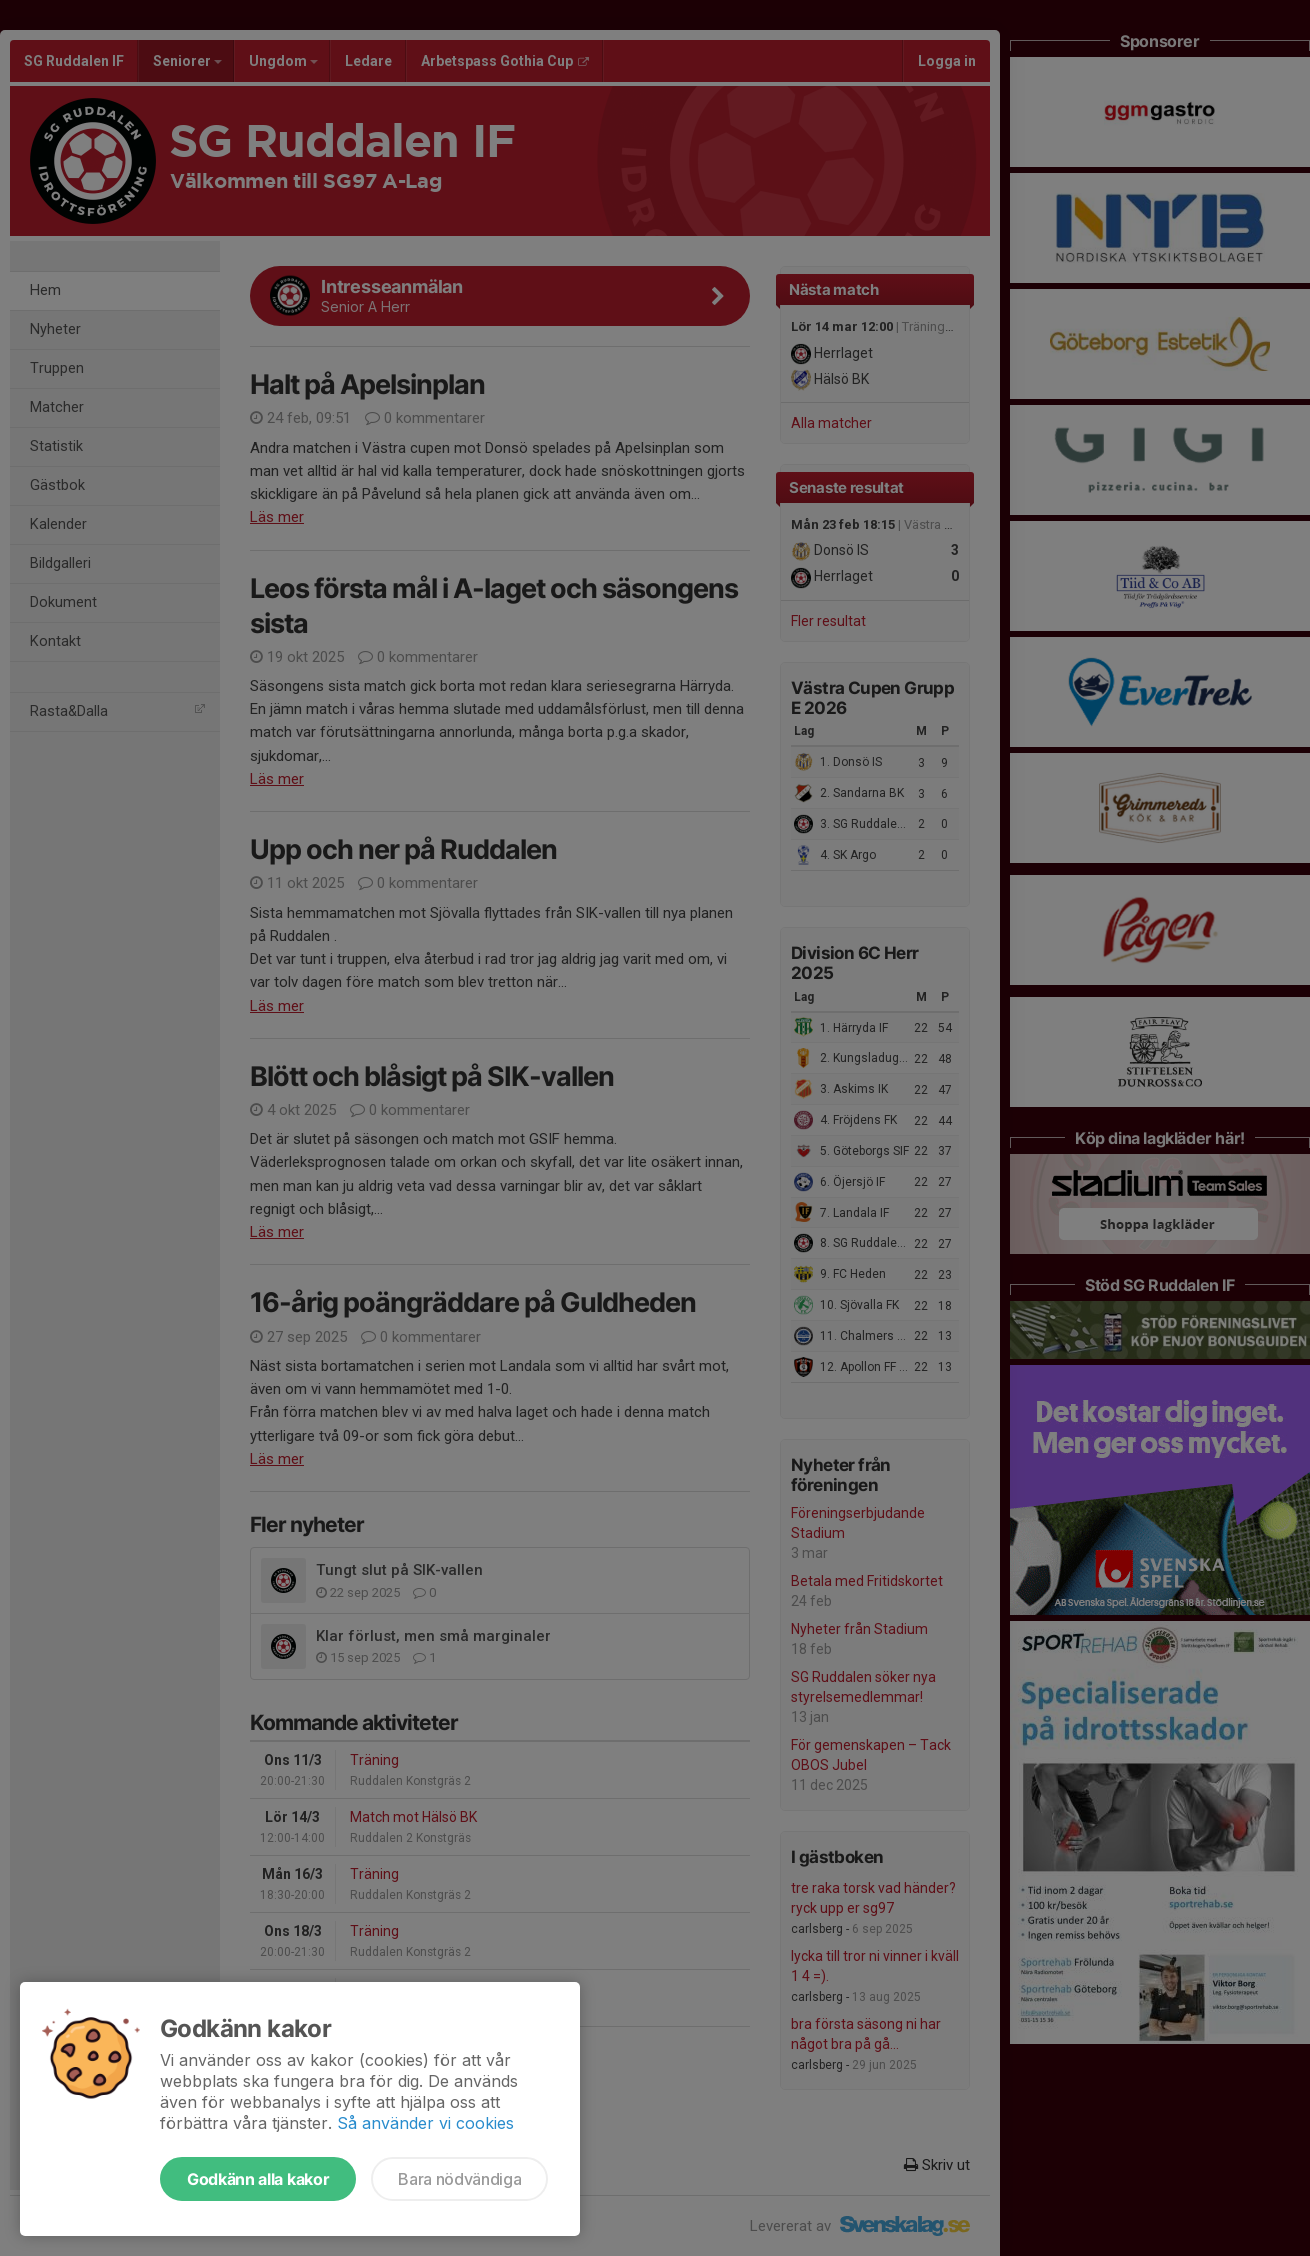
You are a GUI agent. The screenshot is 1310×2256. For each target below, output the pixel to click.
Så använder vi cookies (425, 2123)
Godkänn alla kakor (258, 2179)
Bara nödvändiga (459, 2179)
